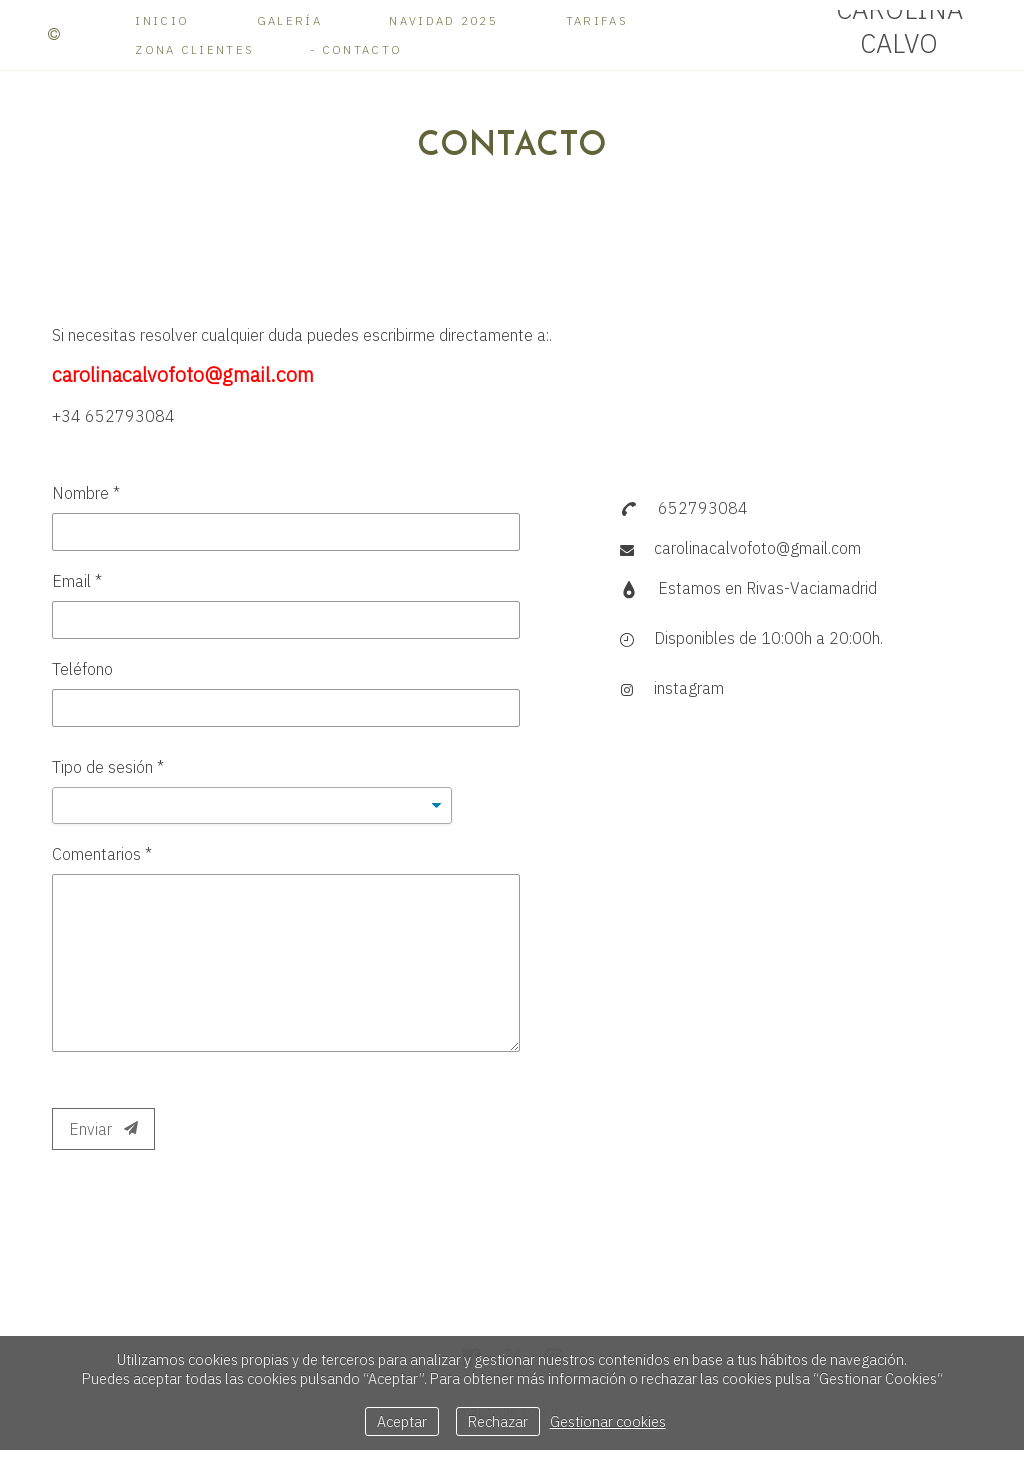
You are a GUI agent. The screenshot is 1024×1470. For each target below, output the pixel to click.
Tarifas (597, 20)
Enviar (103, 1129)
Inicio (162, 20)
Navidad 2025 (443, 20)
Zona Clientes (194, 49)
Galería (289, 20)
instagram (689, 688)
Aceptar (402, 1421)
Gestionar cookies (608, 1421)
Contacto (362, 49)
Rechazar (498, 1421)
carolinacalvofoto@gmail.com (757, 548)
